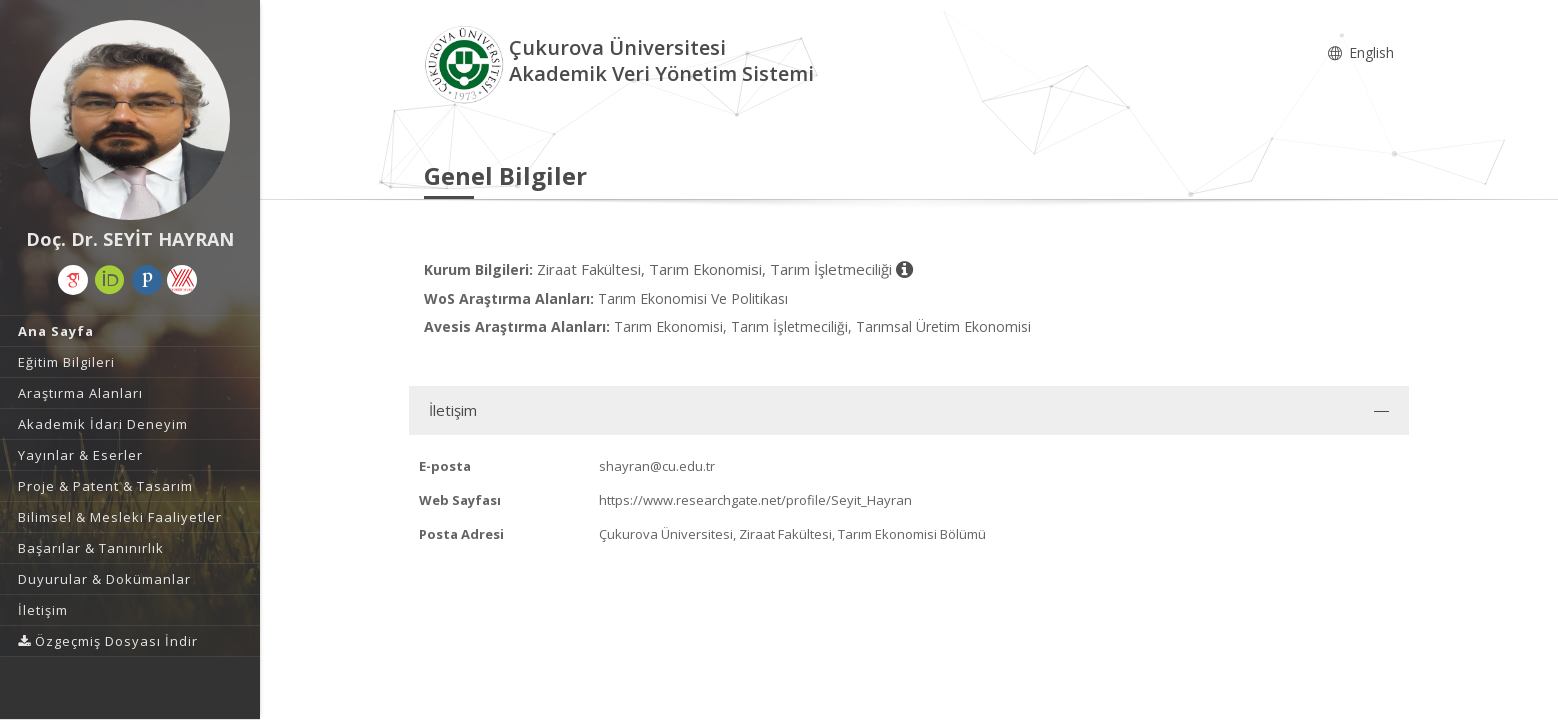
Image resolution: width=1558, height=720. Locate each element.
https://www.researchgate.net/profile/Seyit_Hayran (755, 500)
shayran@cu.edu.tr (657, 466)
